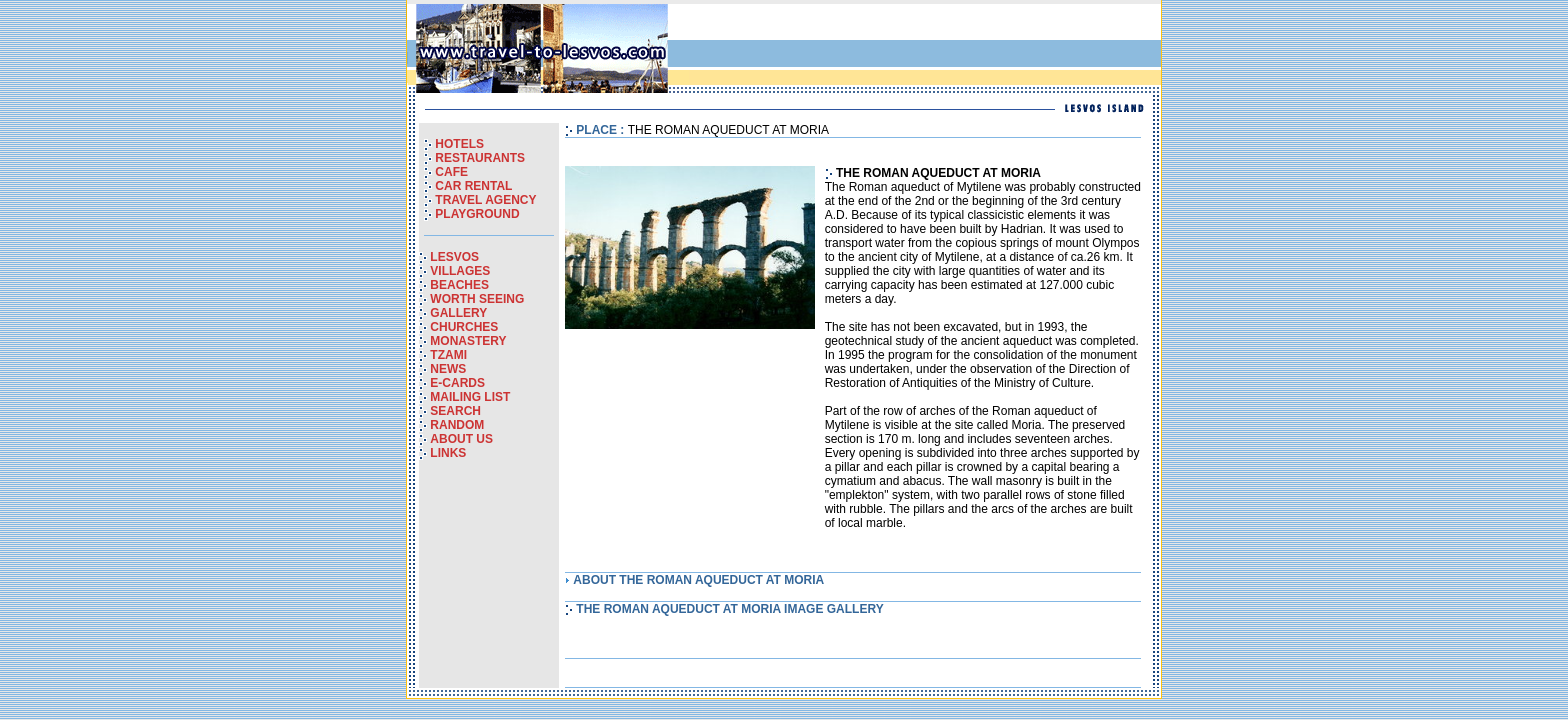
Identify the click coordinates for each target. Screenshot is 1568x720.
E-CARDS (457, 383)
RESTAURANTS (480, 158)
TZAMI (448, 355)
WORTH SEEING (477, 299)
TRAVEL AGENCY (485, 200)
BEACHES (459, 285)
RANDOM (457, 425)
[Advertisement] (923, 49)
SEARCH (455, 411)
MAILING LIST (470, 397)
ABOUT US (461, 439)
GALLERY (458, 313)
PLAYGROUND (477, 214)
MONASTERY (468, 341)
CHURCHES (464, 327)
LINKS (448, 453)
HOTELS (459, 144)
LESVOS (454, 257)
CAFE (451, 172)
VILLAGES (460, 271)
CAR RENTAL (473, 186)
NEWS (448, 369)
